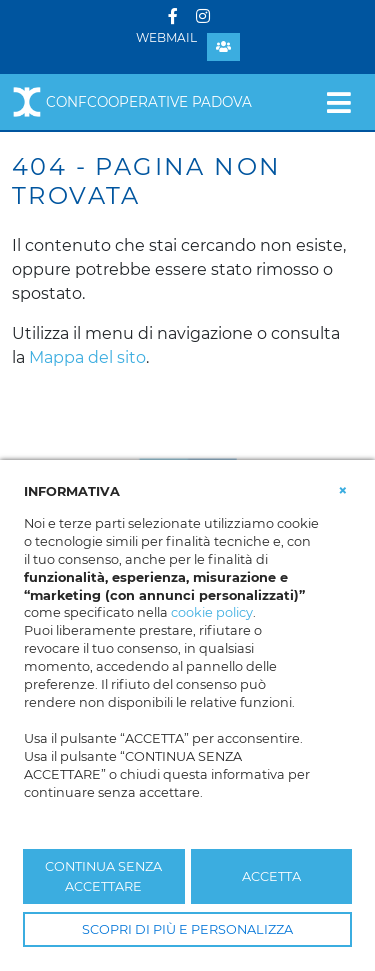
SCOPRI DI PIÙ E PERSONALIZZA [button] (187, 929)
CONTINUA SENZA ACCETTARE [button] (103, 876)
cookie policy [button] (212, 612)
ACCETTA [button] (271, 876)
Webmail (166, 37)
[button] (343, 490)
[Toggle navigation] (338, 102)
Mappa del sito (87, 357)
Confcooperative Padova (132, 102)
